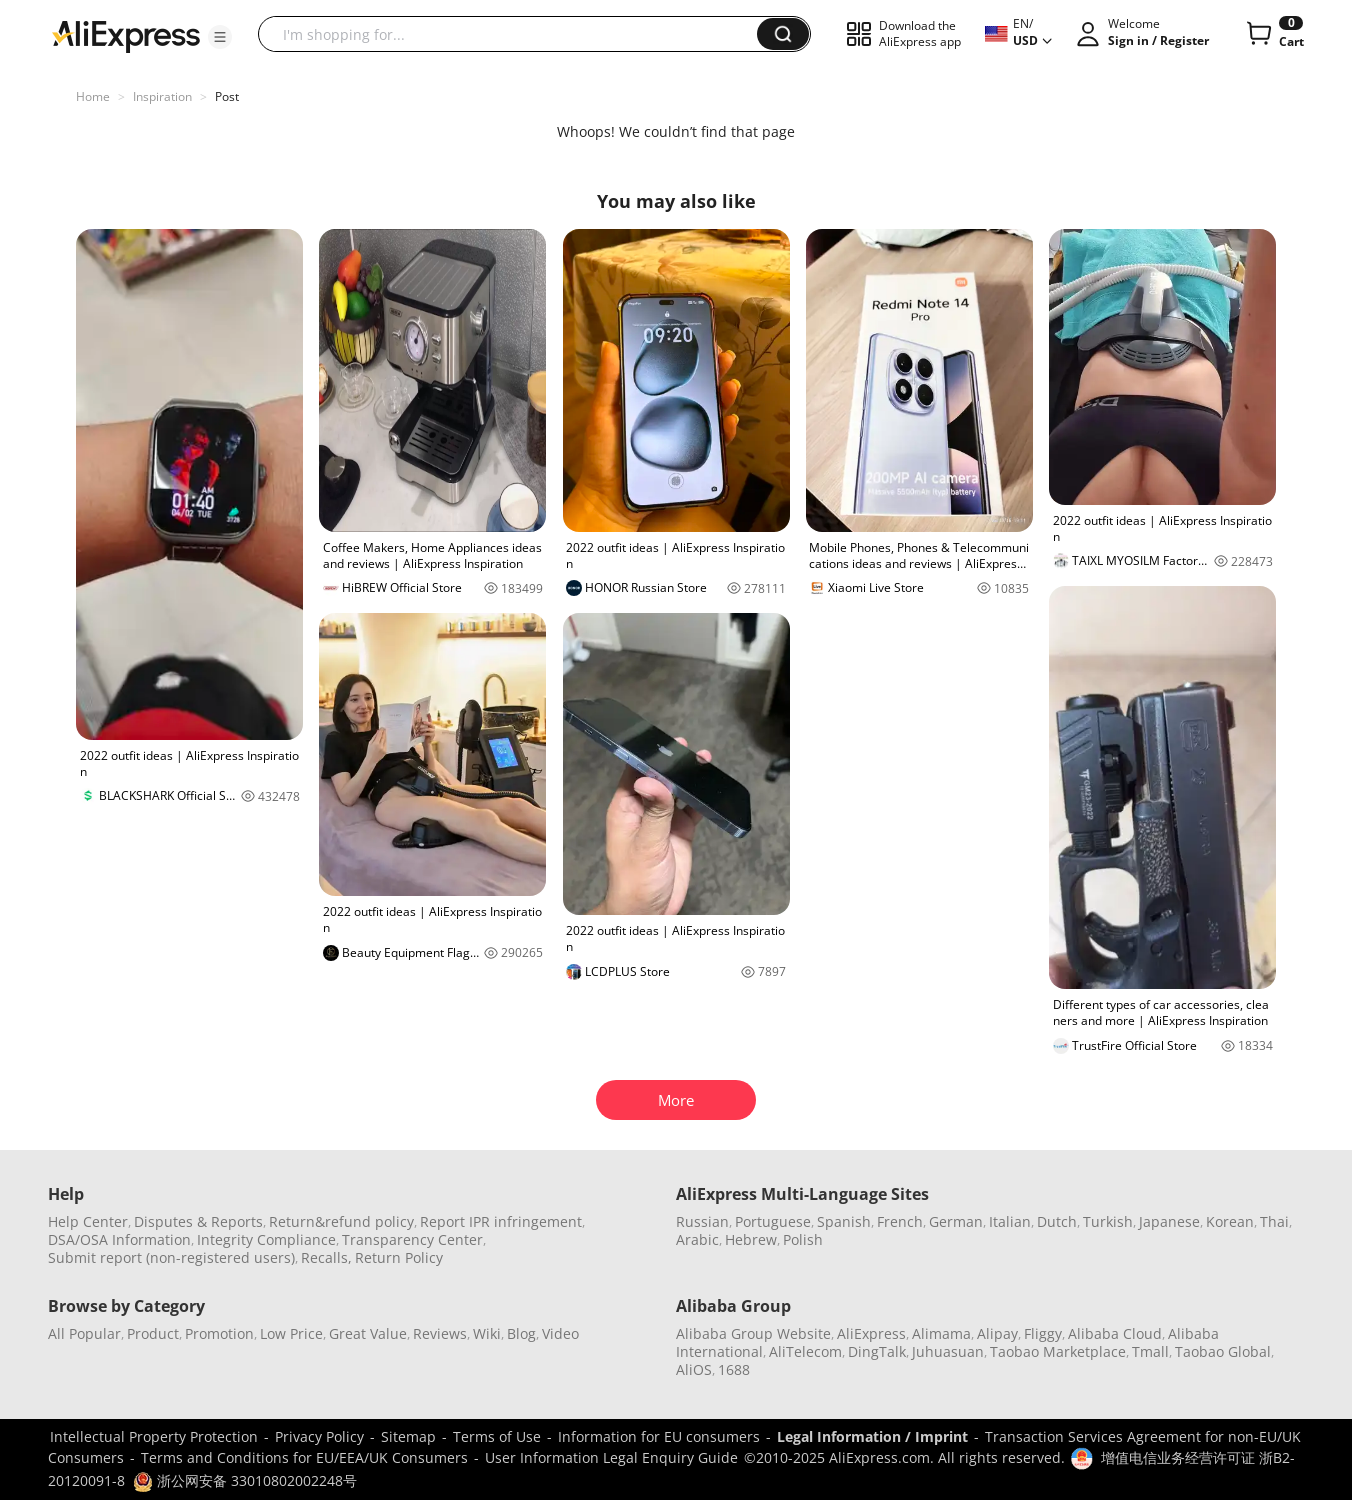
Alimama (941, 1333)
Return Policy (399, 1257)
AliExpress (871, 1333)
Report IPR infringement (501, 1221)
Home (93, 96)
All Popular (84, 1333)
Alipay (997, 1333)
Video (560, 1333)
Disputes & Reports (198, 1221)
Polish (803, 1239)
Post (227, 96)
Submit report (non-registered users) (171, 1257)
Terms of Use (497, 1436)
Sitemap (408, 1436)
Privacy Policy (319, 1436)
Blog (521, 1333)
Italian (1010, 1221)
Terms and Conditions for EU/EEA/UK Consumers (304, 1457)
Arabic (697, 1239)
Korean (1230, 1221)
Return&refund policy (341, 1221)
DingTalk (877, 1351)
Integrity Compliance (266, 1239)
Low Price (291, 1333)
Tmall (1150, 1351)
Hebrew (751, 1239)
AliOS (694, 1369)
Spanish (844, 1221)
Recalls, (326, 1257)
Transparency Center (412, 1239)
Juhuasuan (948, 1351)
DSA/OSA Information (119, 1239)
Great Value (368, 1333)
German (956, 1221)
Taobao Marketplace (1058, 1351)
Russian (702, 1221)
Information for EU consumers (659, 1436)
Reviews (440, 1333)
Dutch (1057, 1221)
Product (153, 1333)
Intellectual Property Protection (154, 1436)
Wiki (487, 1333)
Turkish (1108, 1221)
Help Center (88, 1221)
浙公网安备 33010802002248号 (245, 1480)
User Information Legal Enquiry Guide (611, 1457)
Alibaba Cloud (1115, 1333)
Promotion (219, 1333)
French (900, 1221)
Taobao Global (1223, 1351)
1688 (734, 1369)
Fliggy (1043, 1333)
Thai (1274, 1221)
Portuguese (773, 1221)
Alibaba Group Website (753, 1333)
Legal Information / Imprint (872, 1436)
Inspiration (162, 96)
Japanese (1169, 1221)
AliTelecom (805, 1351)
